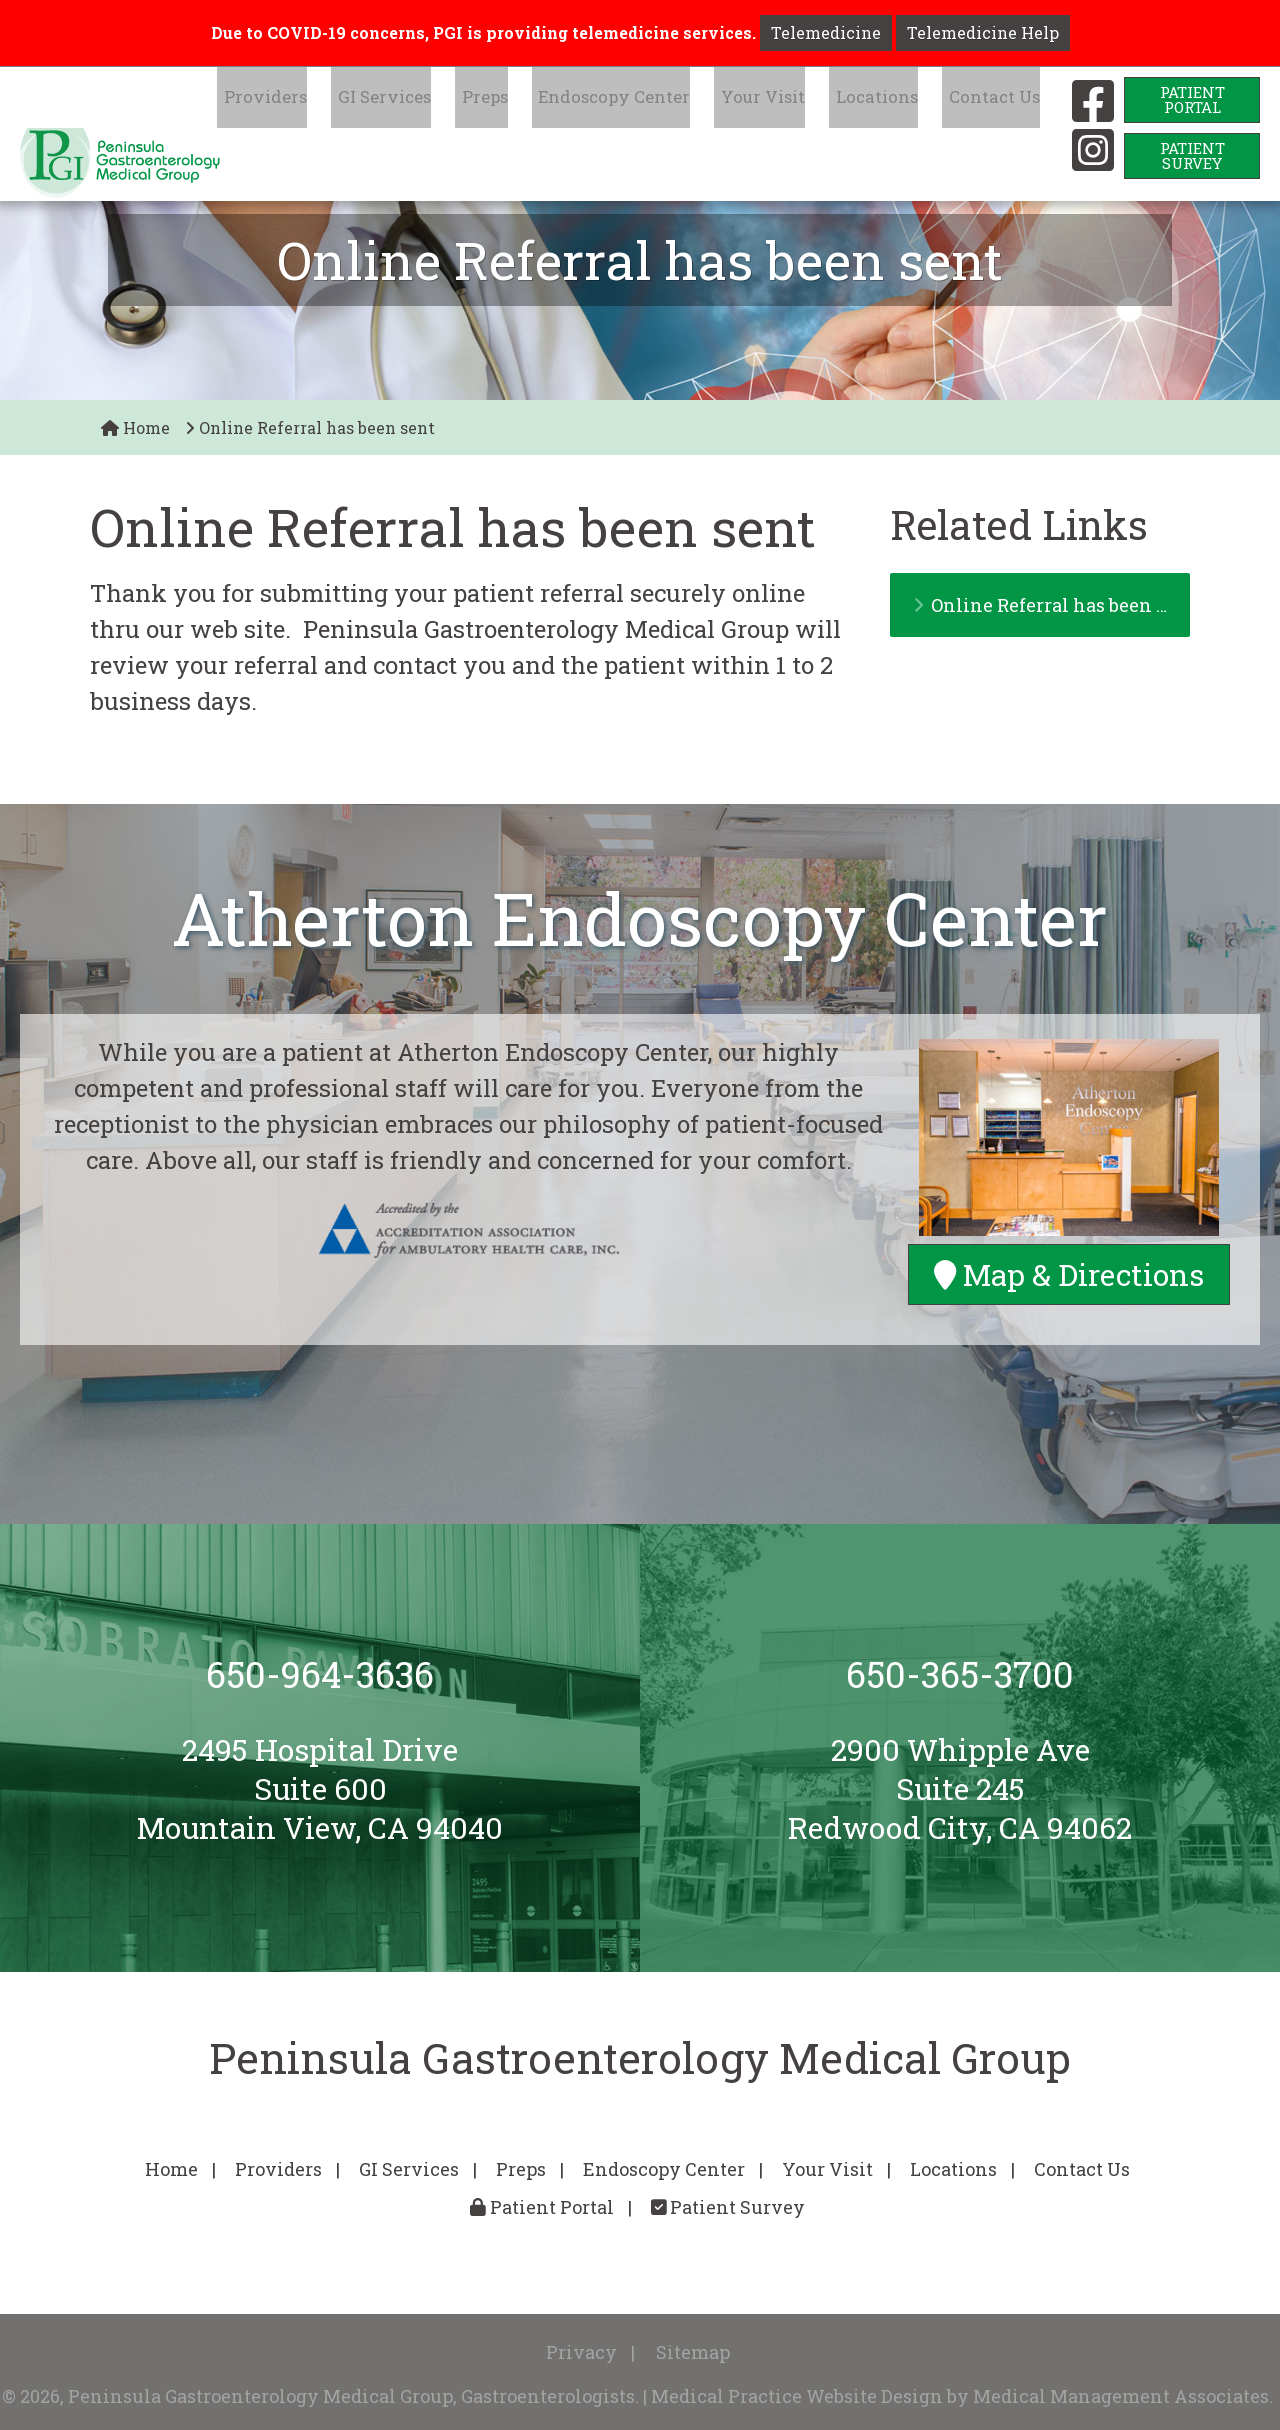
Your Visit (786, 99)
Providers (332, 99)
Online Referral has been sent (1051, 605)
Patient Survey (728, 2207)
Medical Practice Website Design (797, 2396)
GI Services (440, 99)
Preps (531, 99)
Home (135, 427)
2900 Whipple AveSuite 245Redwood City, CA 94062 (960, 1788)
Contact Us (996, 99)
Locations (890, 99)
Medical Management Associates (1121, 2396)
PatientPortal (1192, 99)
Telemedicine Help (983, 32)
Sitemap (693, 2352)
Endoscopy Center (650, 99)
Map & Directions (1069, 1273)
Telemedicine (826, 32)
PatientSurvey (1192, 155)
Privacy (581, 2352)
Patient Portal (542, 2207)
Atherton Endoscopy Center (640, 918)
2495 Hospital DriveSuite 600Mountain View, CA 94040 (320, 1788)
